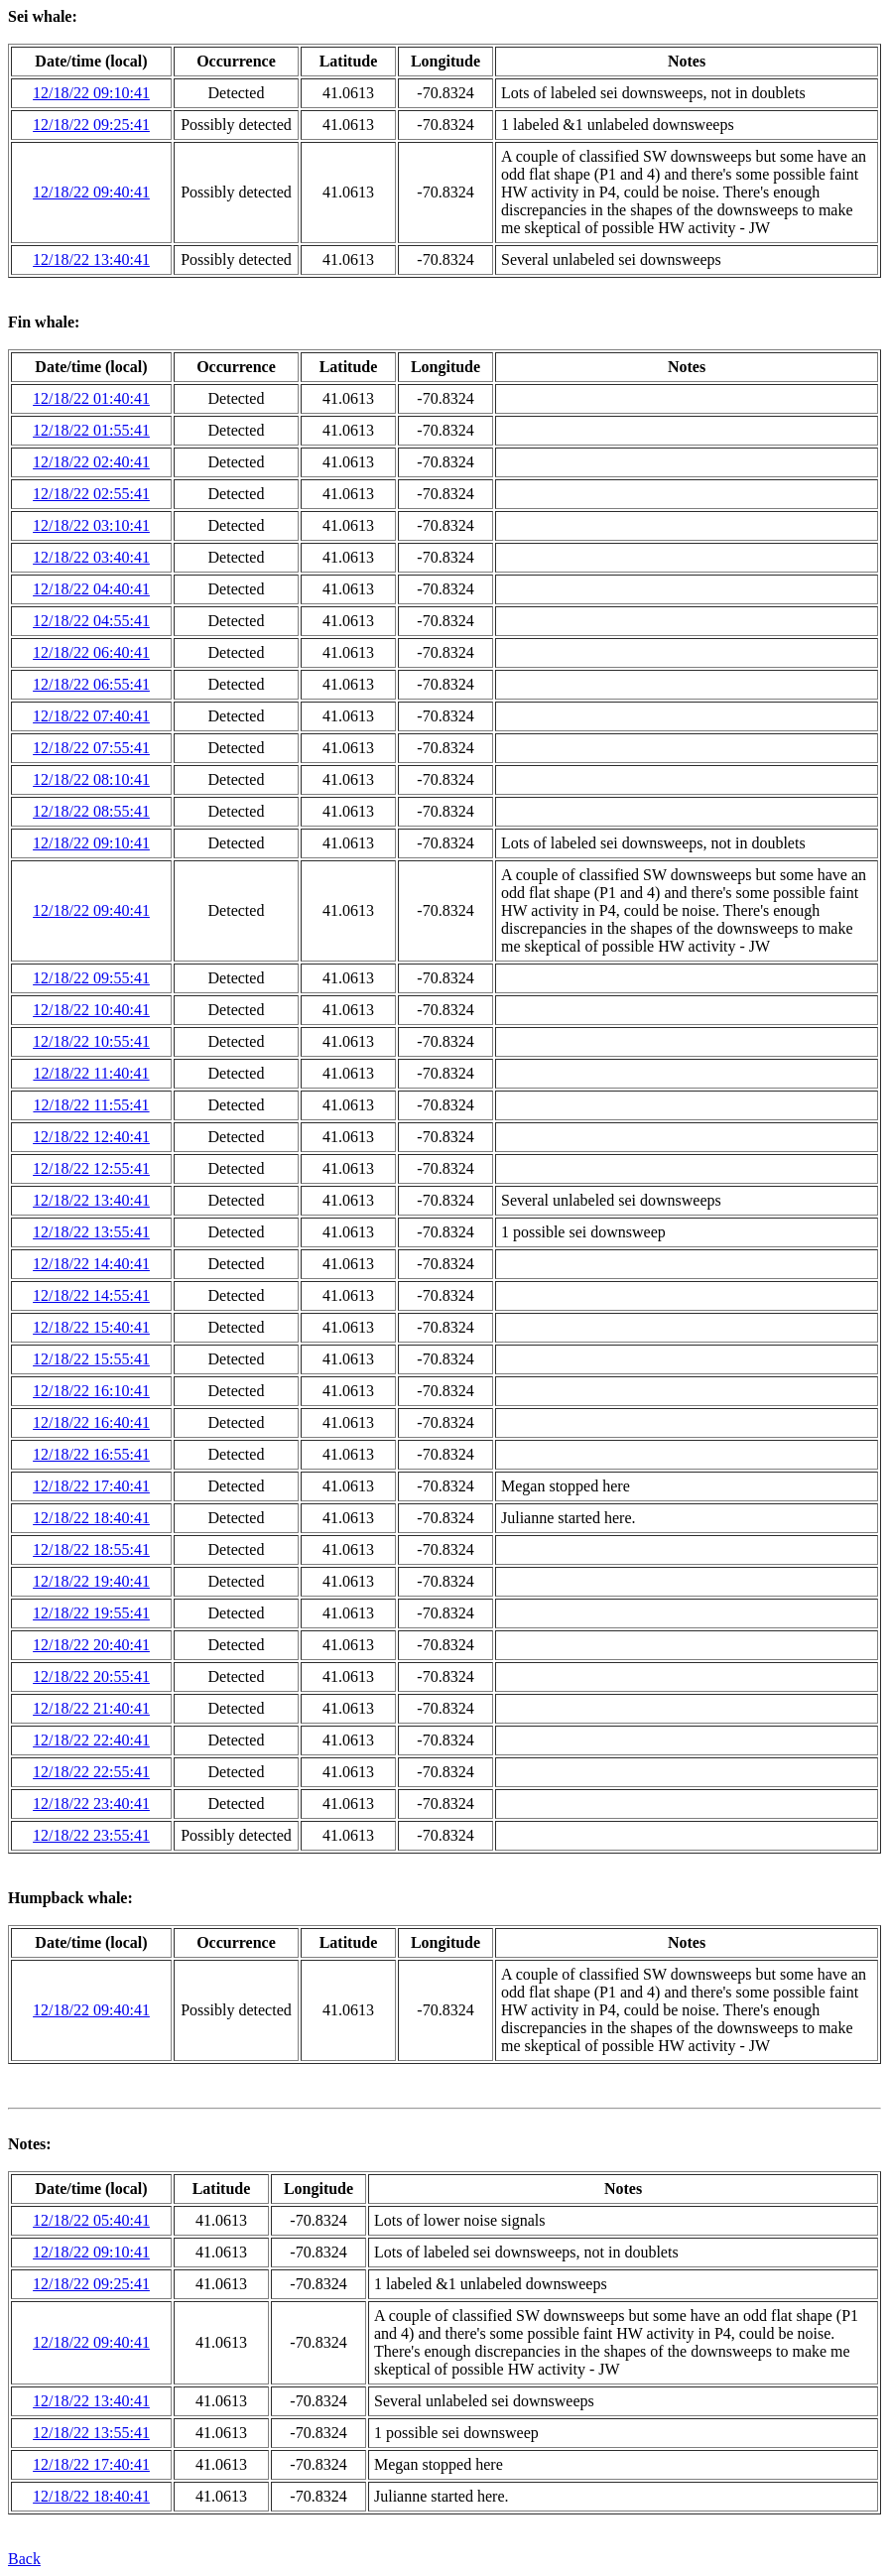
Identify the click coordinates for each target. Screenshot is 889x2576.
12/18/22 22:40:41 (91, 1740)
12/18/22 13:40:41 (91, 259)
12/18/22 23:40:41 (91, 1803)
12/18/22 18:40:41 (91, 1517)
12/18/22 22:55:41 (91, 1771)
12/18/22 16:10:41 (91, 1390)
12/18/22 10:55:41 (91, 1041)
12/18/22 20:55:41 (91, 1676)
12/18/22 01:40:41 (91, 398)
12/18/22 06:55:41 (91, 684)
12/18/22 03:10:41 (91, 525)
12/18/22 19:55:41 (91, 1613)
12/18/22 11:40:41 (91, 1073)
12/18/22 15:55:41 (91, 1359)
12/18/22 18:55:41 (91, 1549)
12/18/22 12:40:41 (91, 1136)
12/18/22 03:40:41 (91, 557)
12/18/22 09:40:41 (91, 192)
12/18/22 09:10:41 (91, 92)
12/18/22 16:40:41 (91, 1422)
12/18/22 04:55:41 (91, 620)
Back (24, 2558)
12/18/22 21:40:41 (91, 1708)
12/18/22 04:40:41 (91, 588)
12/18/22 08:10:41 (91, 779)
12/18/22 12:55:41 (91, 1168)
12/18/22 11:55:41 (91, 1104)
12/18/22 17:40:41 (91, 1486)
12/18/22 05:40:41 (91, 2220)
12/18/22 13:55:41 (91, 1232)
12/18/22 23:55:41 (91, 1835)
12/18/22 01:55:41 (91, 430)
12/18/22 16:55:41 (91, 1454)
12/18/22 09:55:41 (91, 977)
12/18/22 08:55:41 (91, 811)
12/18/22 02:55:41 (91, 493)
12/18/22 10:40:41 (91, 1009)
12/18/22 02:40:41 (91, 461)
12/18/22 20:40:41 (91, 1644)
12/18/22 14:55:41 (91, 1295)
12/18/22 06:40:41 (91, 652)
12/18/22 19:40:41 (91, 1581)
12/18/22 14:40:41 (91, 1263)
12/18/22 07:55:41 (91, 747)
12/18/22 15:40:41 (91, 1327)
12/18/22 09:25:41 (91, 124)
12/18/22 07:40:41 (91, 716)
